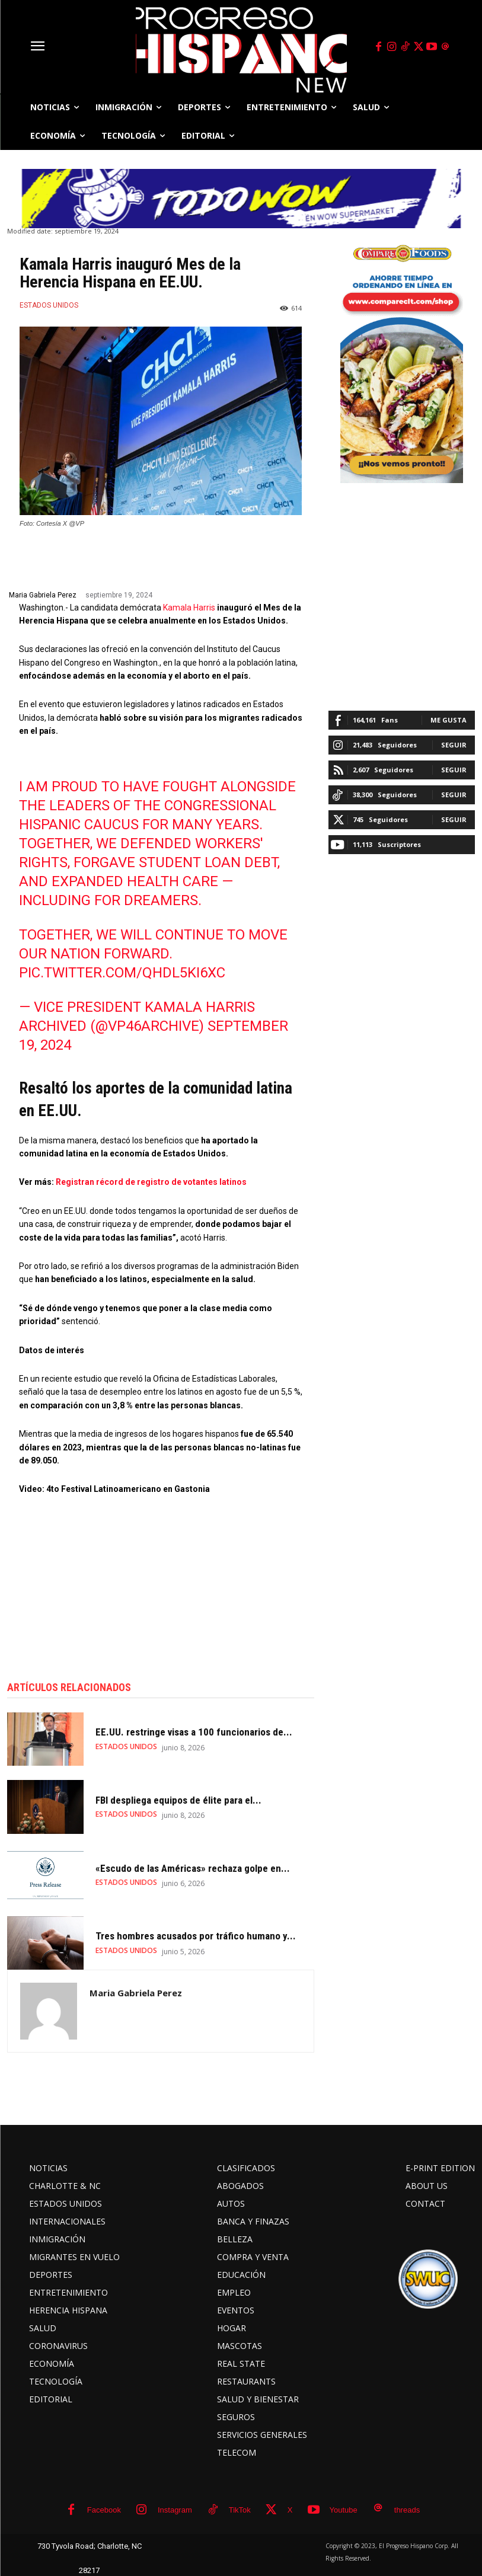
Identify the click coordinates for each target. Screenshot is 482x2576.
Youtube (343, 2509)
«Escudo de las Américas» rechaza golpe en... (192, 1868)
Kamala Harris (189, 607)
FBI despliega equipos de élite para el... (178, 1800)
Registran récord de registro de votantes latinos (151, 1182)
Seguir (454, 744)
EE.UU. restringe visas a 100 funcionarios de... (193, 1732)
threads (407, 2509)
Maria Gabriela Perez (42, 595)
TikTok (240, 2509)
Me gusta (448, 719)
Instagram (175, 2509)
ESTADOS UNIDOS (49, 305)
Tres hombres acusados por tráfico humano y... (195, 1936)
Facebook (104, 2509)
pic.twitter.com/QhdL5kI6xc (122, 972)
